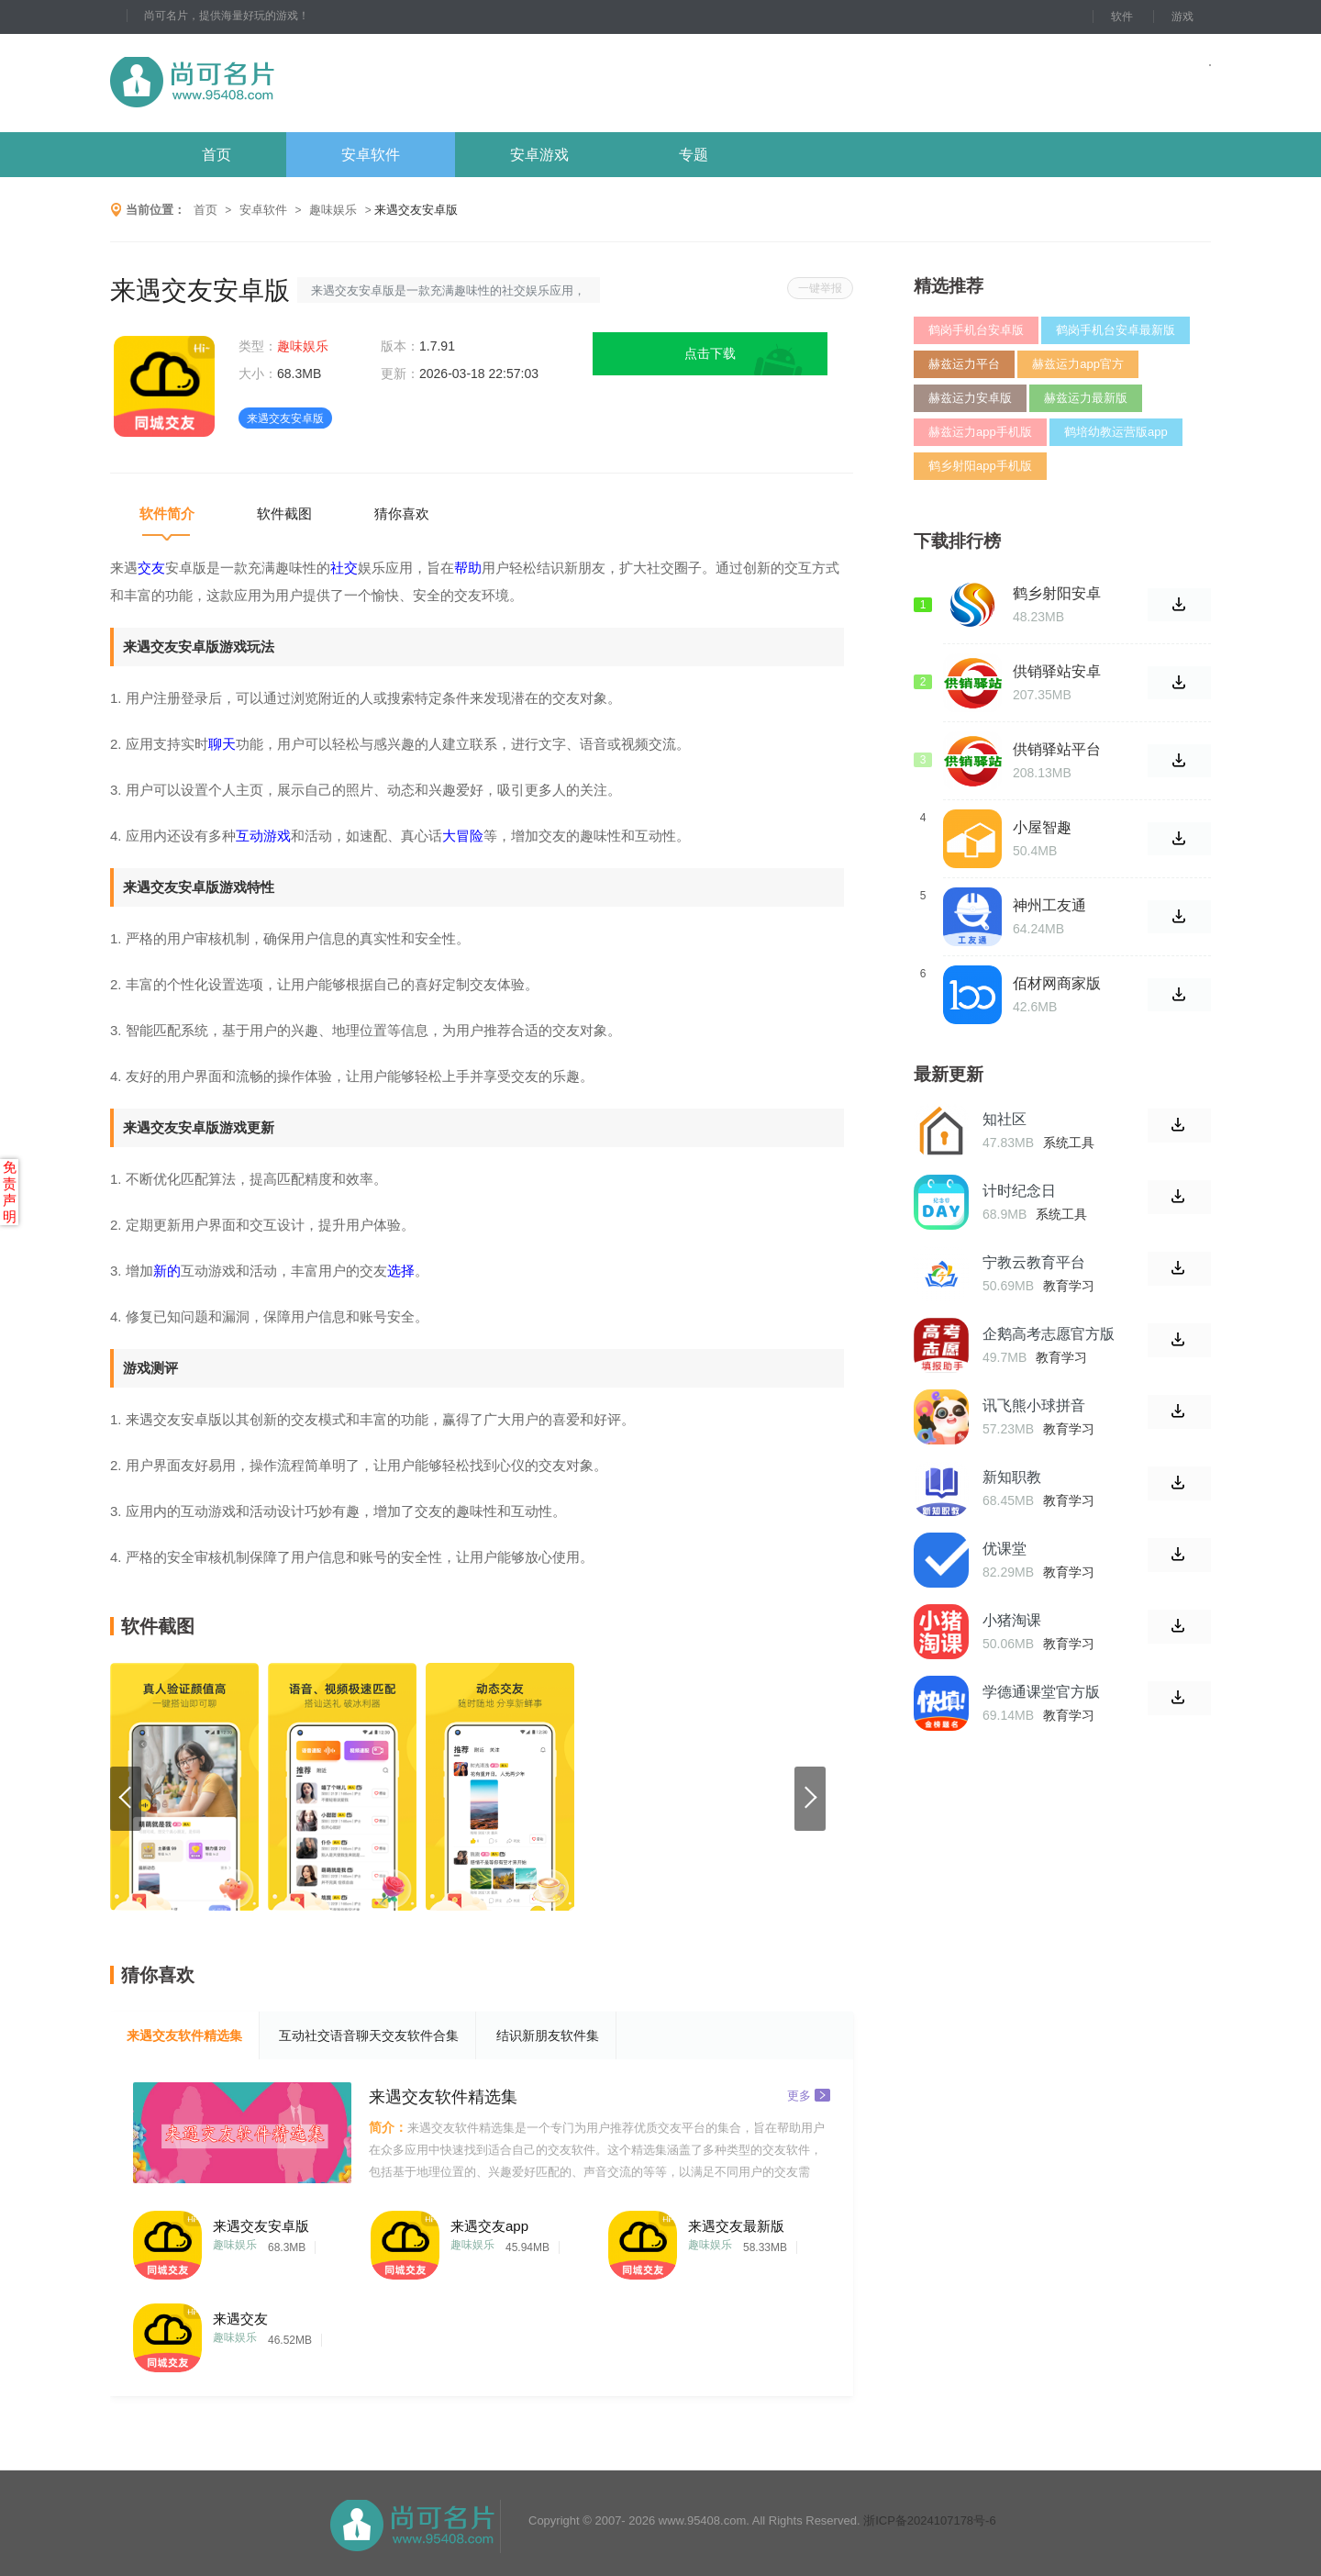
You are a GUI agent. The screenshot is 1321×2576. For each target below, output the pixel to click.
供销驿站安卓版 (1057, 672)
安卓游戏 (539, 154)
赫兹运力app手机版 (980, 432)
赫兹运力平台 (964, 364)
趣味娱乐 (333, 210)
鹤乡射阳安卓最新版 (1057, 593)
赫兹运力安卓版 (970, 398)
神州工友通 (1049, 905)
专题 (693, 154)
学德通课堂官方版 (1041, 1692)
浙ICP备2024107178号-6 (929, 2520)
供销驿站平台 (1057, 749)
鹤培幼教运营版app (1116, 432)
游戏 (1182, 16)
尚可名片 (292, 83)
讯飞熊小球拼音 (1033, 1405)
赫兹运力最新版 (1085, 398)
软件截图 (284, 513)
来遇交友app (489, 2226)
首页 (216, 154)
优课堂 (1004, 1548)
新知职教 (1011, 1477)
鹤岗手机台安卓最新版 (1115, 330)
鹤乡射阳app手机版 (980, 466)
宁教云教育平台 (1033, 1262)
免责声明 (10, 1191)
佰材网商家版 (1057, 983)
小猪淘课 (1011, 1620)
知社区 (1004, 1119)
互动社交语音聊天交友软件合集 (369, 2035)
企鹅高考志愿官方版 (1048, 1334)
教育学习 (1068, 1285)
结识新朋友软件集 (547, 2035)
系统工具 (1068, 1142)
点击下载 (710, 353)
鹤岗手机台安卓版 (976, 330)
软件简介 (166, 513)
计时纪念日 (1019, 1191)
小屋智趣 (1042, 827)
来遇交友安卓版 (261, 2226)
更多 (808, 2095)
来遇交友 (240, 2318)
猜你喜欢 (401, 513)
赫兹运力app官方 (1078, 364)
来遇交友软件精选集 (184, 2035)
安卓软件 (370, 154)
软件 (1122, 16)
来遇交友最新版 (736, 2226)
